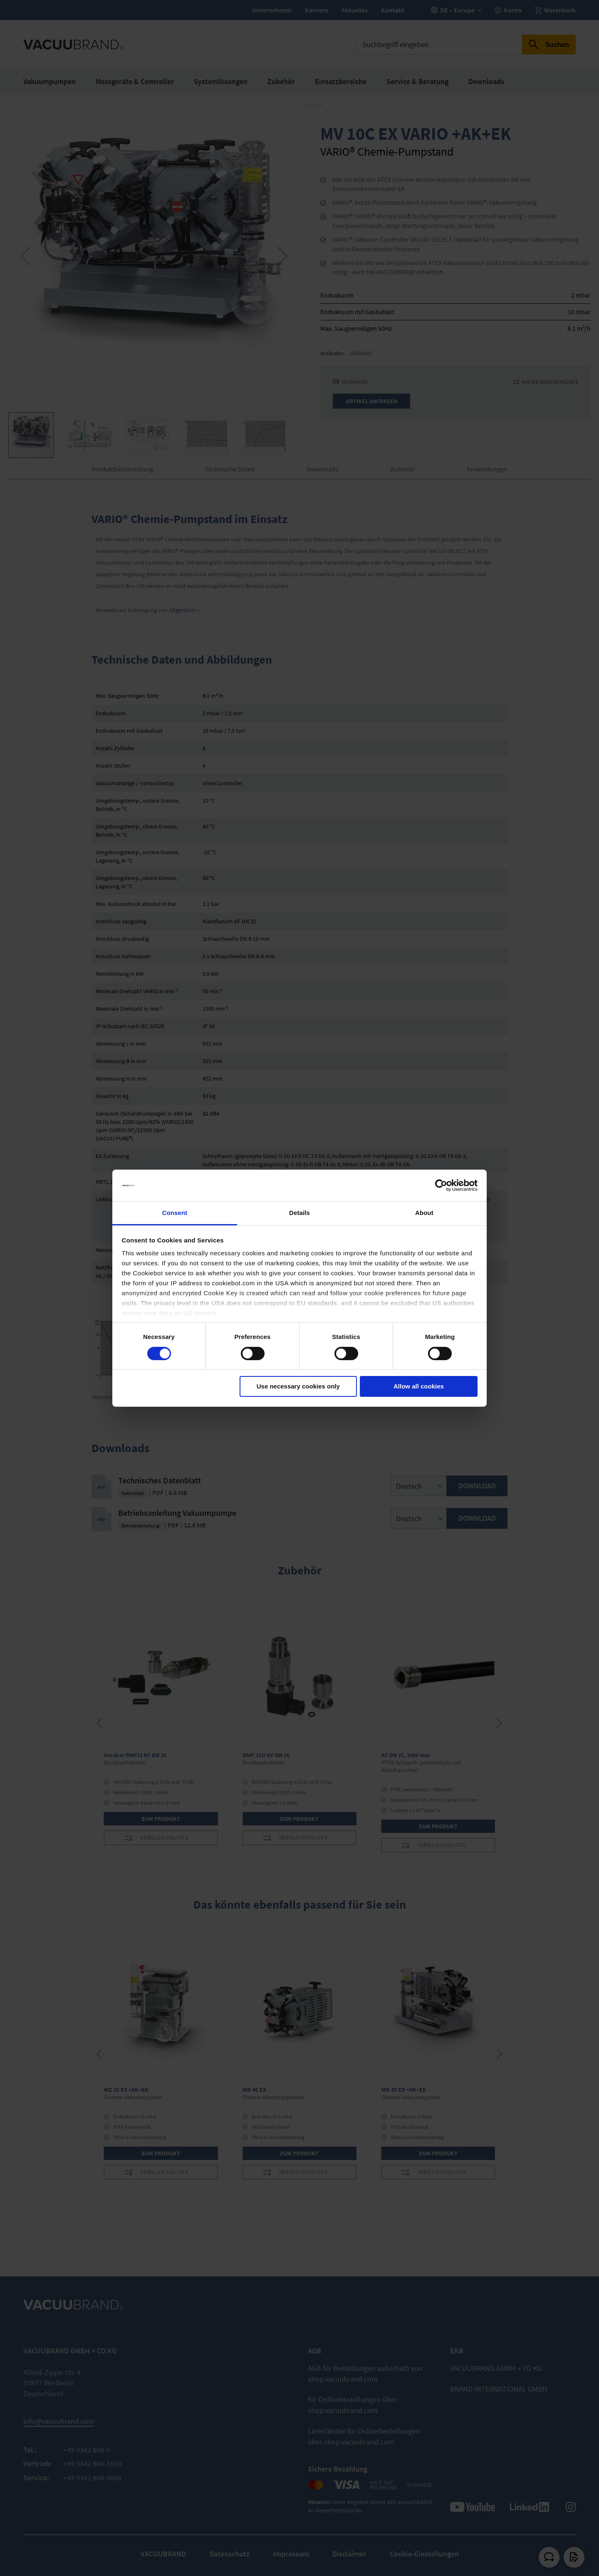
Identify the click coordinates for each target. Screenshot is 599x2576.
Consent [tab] (175, 1212)
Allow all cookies (419, 1386)
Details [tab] (299, 1212)
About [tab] (424, 1212)
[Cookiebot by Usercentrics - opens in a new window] (441, 1185)
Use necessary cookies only (298, 1386)
